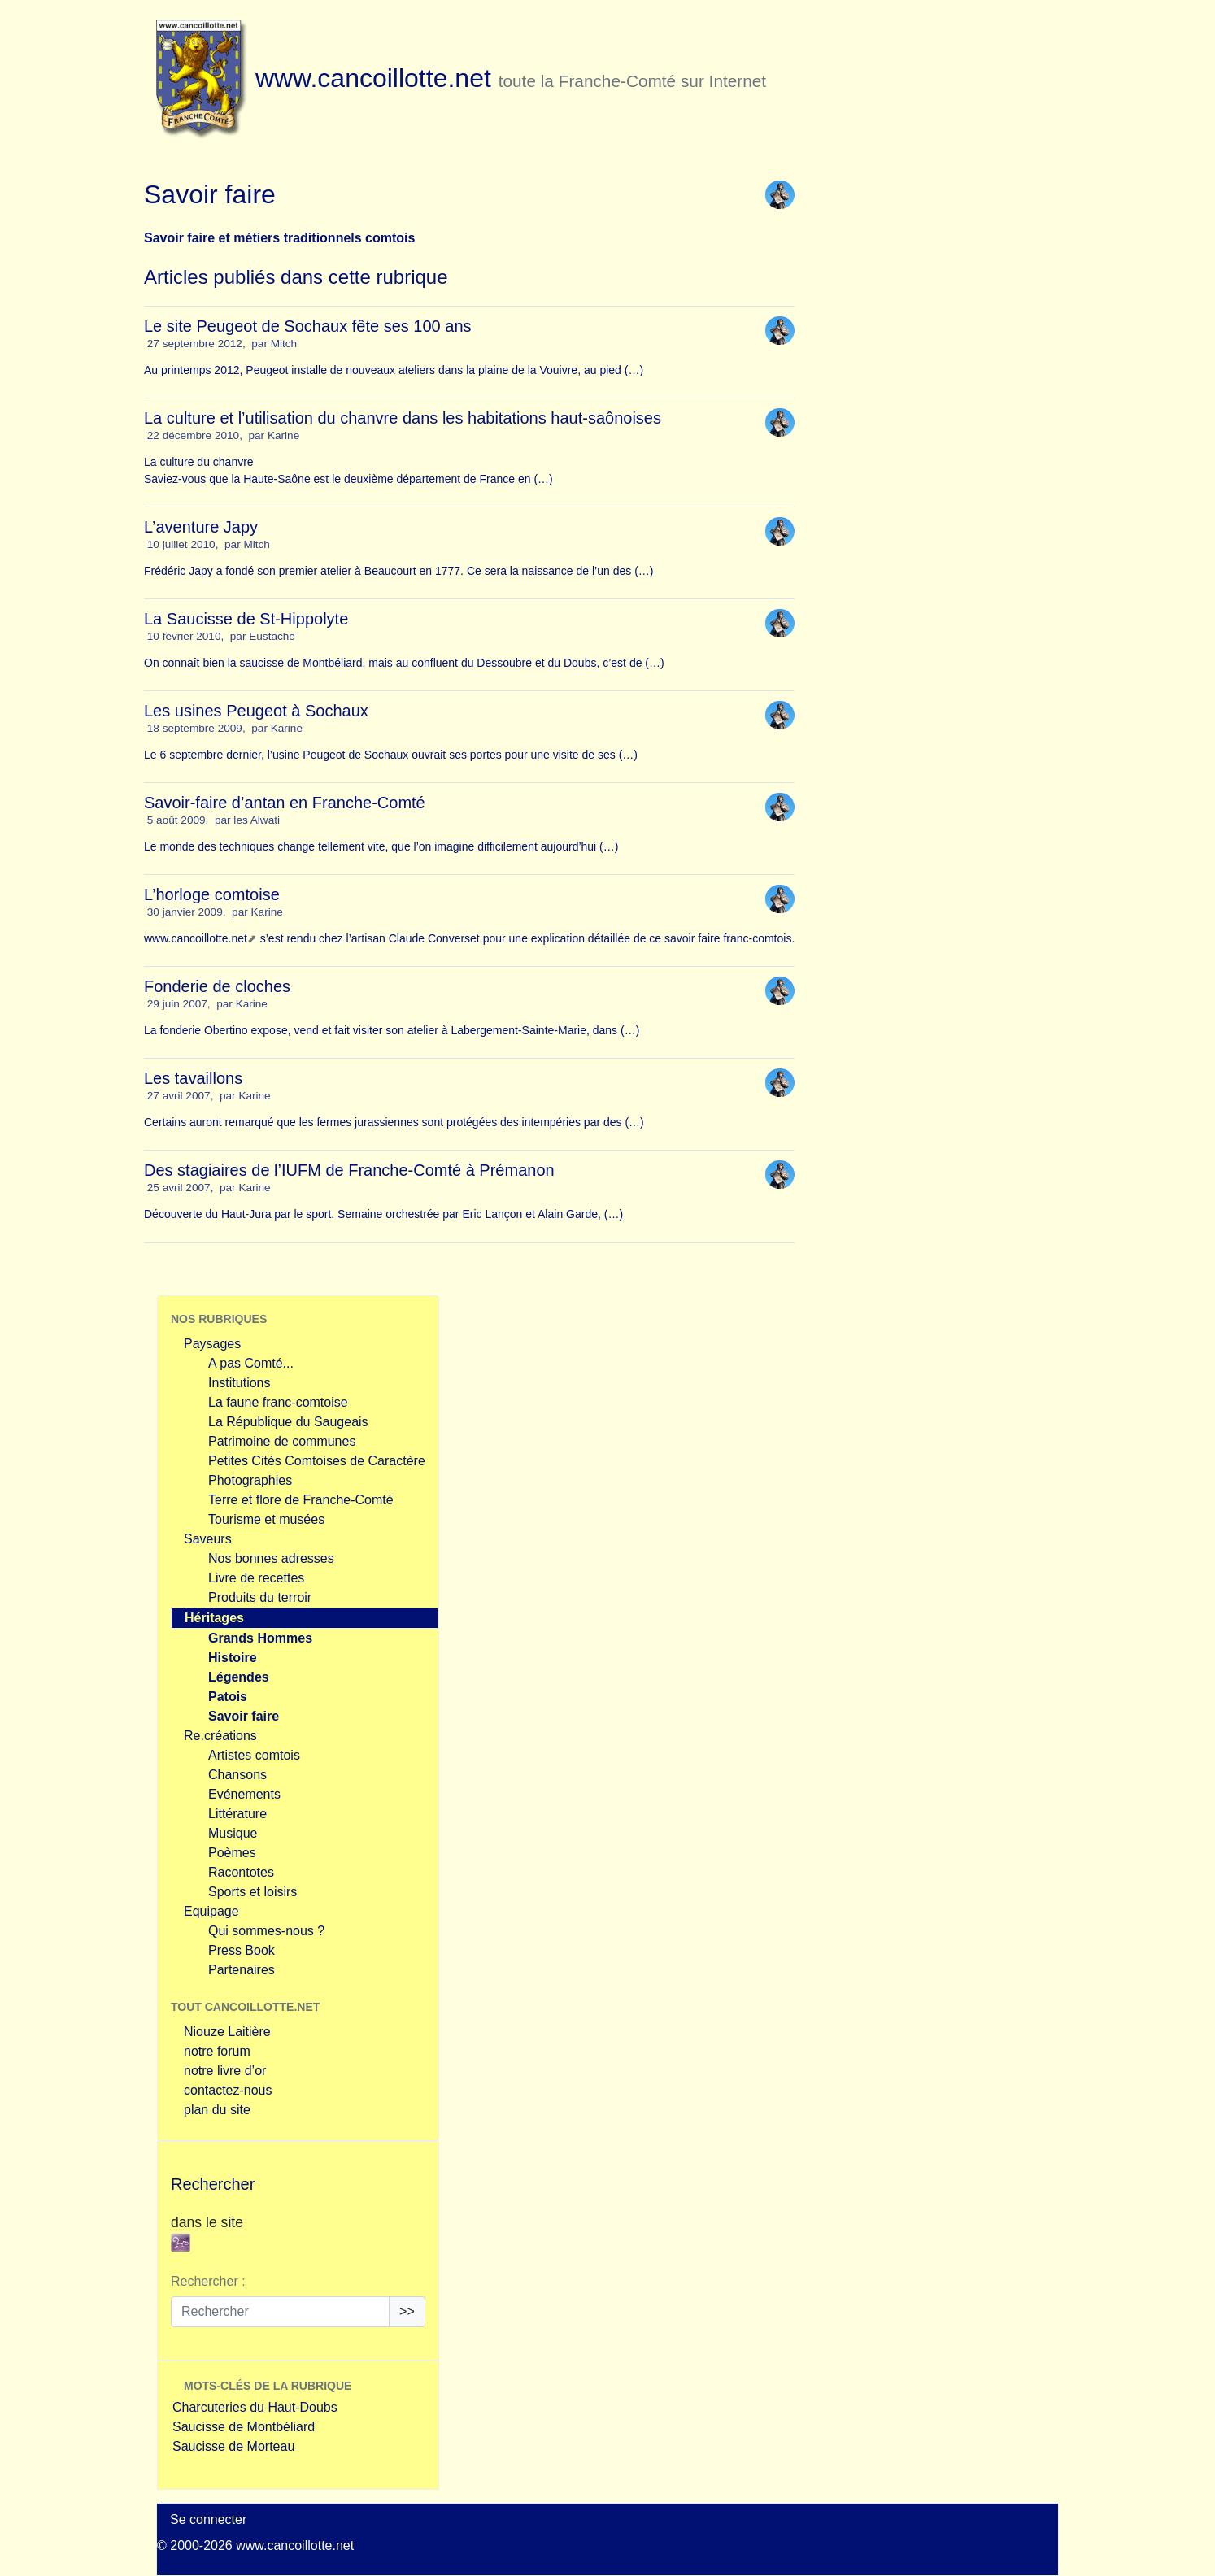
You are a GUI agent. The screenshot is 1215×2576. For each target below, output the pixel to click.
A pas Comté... (251, 1363)
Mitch (284, 343)
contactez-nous (228, 2090)
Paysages (212, 1344)
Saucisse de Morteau (233, 2446)
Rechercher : (208, 2281)
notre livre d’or (225, 2071)
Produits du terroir (259, 1597)
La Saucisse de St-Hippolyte (246, 619)
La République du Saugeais (288, 1422)
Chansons (237, 1775)
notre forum (217, 2051)
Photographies (250, 1480)
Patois (227, 1697)
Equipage (211, 1911)
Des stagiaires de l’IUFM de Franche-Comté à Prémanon (349, 1170)
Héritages (214, 1618)
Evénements (244, 1794)
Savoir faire (243, 1716)
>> (407, 2311)
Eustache (272, 636)
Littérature (237, 1814)
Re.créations (220, 1736)
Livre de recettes (256, 1578)
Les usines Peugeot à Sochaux (256, 711)
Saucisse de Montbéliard (243, 2427)
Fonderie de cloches (217, 986)
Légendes (238, 1677)
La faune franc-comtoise (278, 1402)
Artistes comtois (254, 1755)
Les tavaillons (193, 1078)
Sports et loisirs (252, 1892)
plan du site (217, 2110)
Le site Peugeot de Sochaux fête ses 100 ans (308, 326)
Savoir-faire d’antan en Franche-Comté (284, 803)
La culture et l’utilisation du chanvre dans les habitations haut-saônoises (402, 418)
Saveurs (208, 1539)
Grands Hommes (260, 1638)
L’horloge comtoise (212, 894)
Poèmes (232, 1853)
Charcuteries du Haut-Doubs (255, 2407)
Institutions (239, 1383)
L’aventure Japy (201, 527)
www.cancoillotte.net (195, 938)
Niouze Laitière (227, 2032)
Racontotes (241, 1872)
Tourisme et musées (266, 1519)
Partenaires (241, 1970)
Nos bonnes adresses (271, 1558)
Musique (232, 1833)
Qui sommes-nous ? (266, 1931)
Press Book (241, 1950)
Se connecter (208, 2519)
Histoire (232, 1657)
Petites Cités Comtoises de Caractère (316, 1461)
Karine (283, 435)
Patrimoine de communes (281, 1441)
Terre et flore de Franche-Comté (301, 1500)
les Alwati (256, 820)
